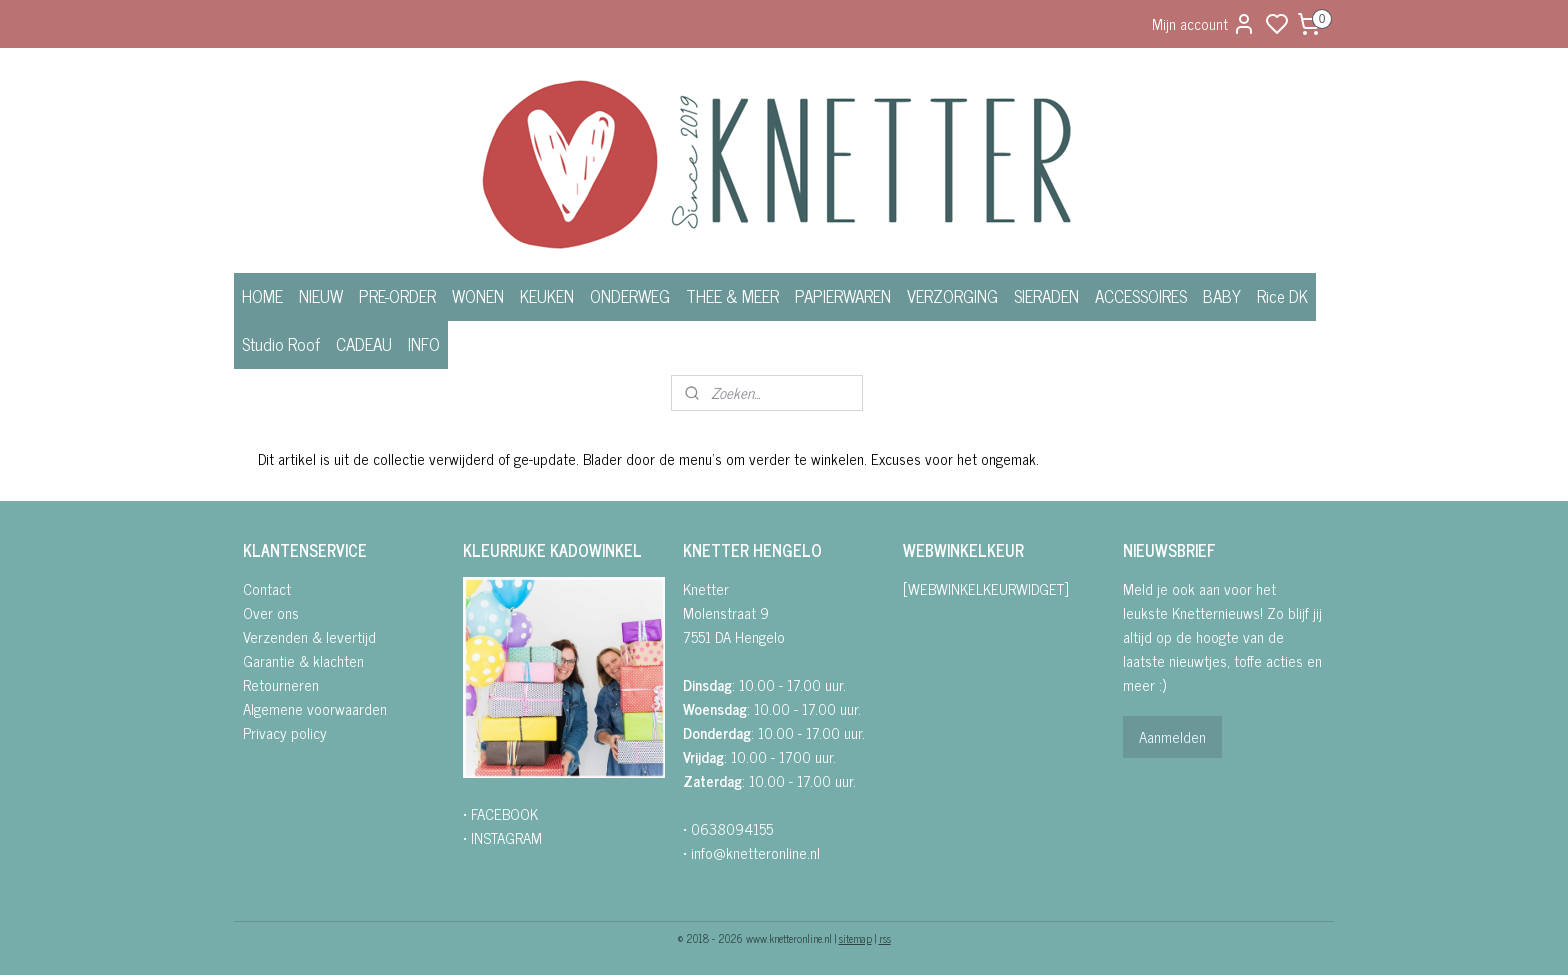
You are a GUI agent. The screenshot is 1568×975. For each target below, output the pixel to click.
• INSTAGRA (497, 837)
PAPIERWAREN (843, 296)
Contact (267, 588)
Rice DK (1282, 296)
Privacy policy (285, 732)
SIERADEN (1046, 296)
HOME (262, 296)
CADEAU (364, 344)
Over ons (271, 612)
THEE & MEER (732, 296)
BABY (1222, 296)
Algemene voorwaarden (315, 708)
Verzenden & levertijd (309, 636)
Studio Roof (281, 344)
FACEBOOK (504, 813)
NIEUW (321, 296)
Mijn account (1204, 23)
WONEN (478, 296)
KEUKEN (547, 296)
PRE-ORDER (397, 296)
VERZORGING (952, 296)
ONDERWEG (630, 296)
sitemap (855, 938)
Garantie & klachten (303, 660)
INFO (424, 344)
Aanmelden (1172, 736)
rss (885, 938)
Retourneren (281, 684)
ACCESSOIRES (1141, 296)
